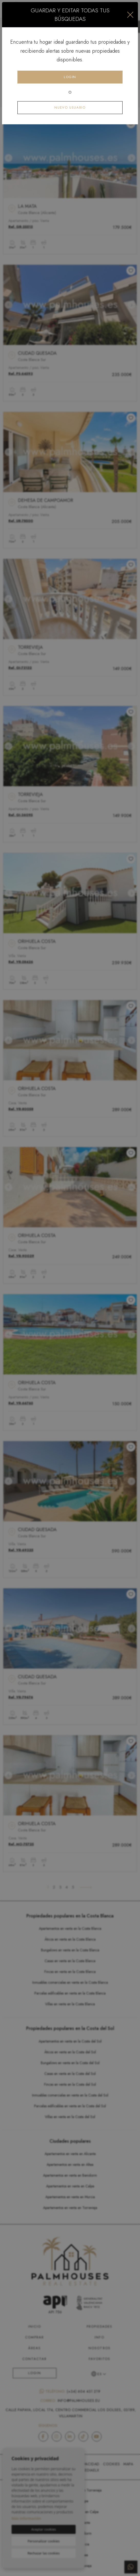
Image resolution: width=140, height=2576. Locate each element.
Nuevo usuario (69, 107)
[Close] (130, 14)
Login (70, 76)
